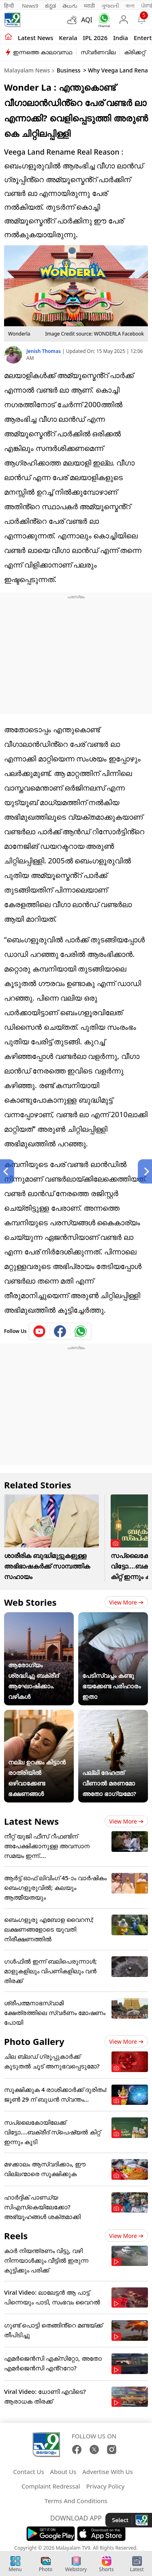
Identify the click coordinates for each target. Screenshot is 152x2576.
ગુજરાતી (110, 5)
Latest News (31, 1821)
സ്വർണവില (98, 52)
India (120, 38)
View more (126, 1602)
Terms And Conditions (76, 2501)
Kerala (68, 38)
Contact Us (28, 2472)
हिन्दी (9, 5)
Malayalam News (27, 70)
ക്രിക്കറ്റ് (134, 52)
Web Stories (30, 1602)
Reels (16, 2236)
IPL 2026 (95, 38)
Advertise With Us (107, 2472)
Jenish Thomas (44, 351)
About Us (63, 2472)
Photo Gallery (34, 2041)
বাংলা (130, 5)
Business (69, 70)
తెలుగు (69, 5)
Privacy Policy (105, 2486)
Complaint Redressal (50, 2486)
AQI (86, 19)
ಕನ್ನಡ (50, 5)
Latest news (35, 38)
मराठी (89, 5)
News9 (30, 5)
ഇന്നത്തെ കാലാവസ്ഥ (42, 52)
